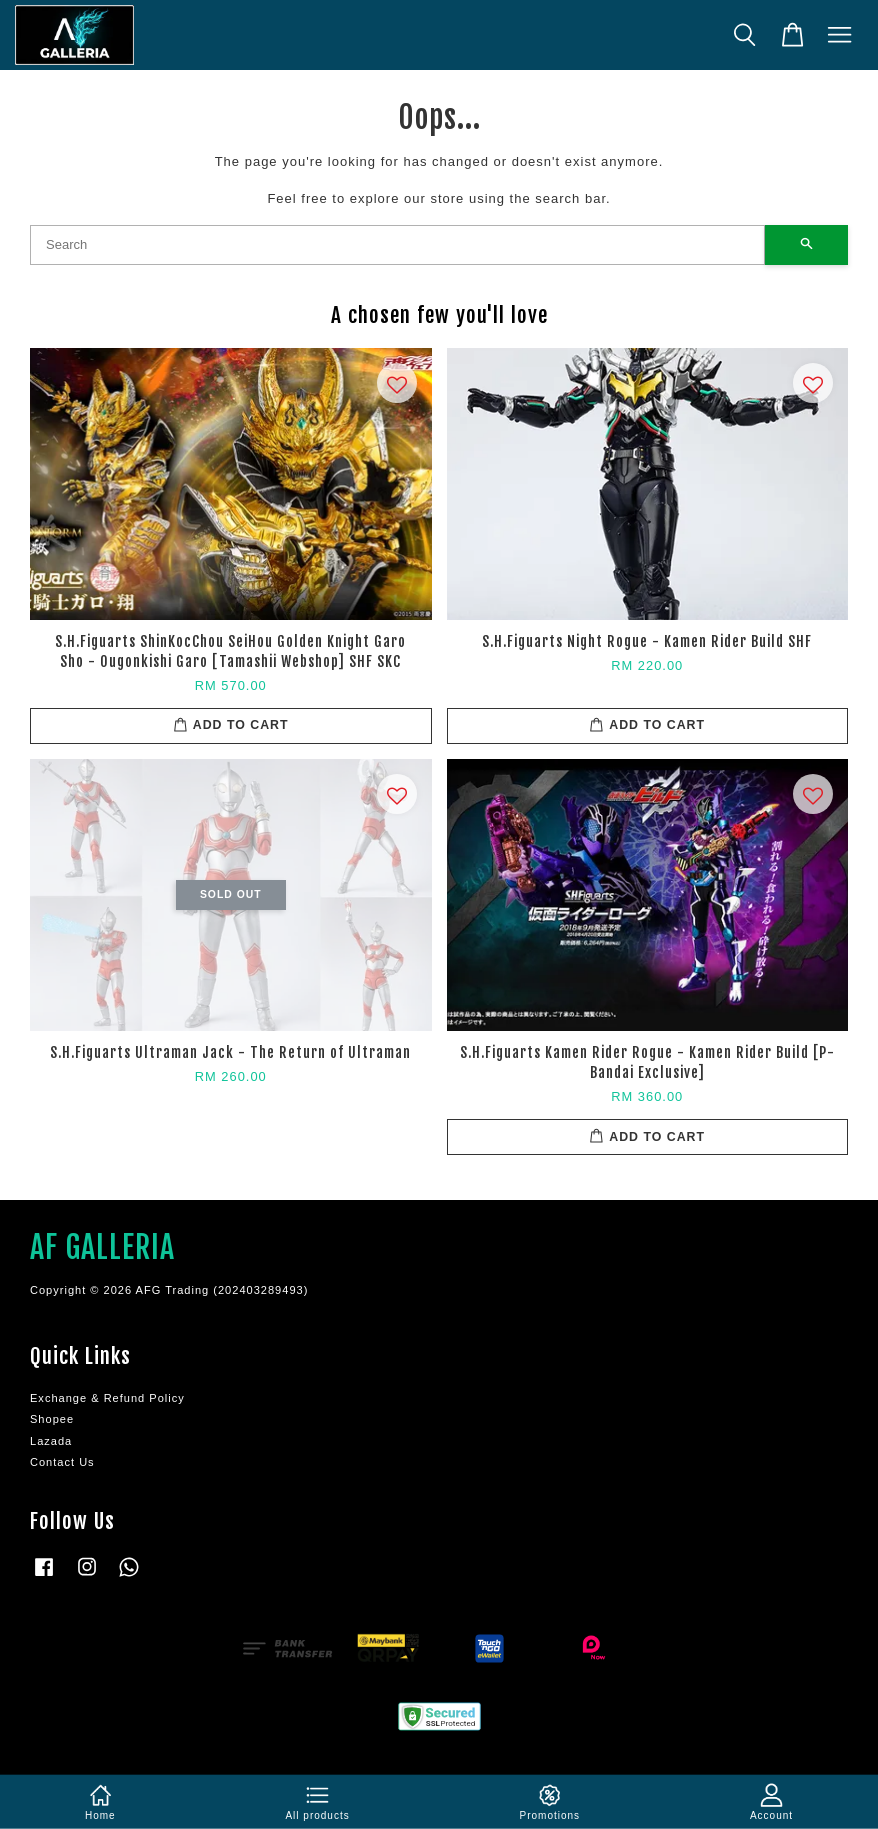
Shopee (52, 1419)
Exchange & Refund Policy (107, 1398)
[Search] (397, 245)
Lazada (51, 1441)
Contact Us (62, 1462)
